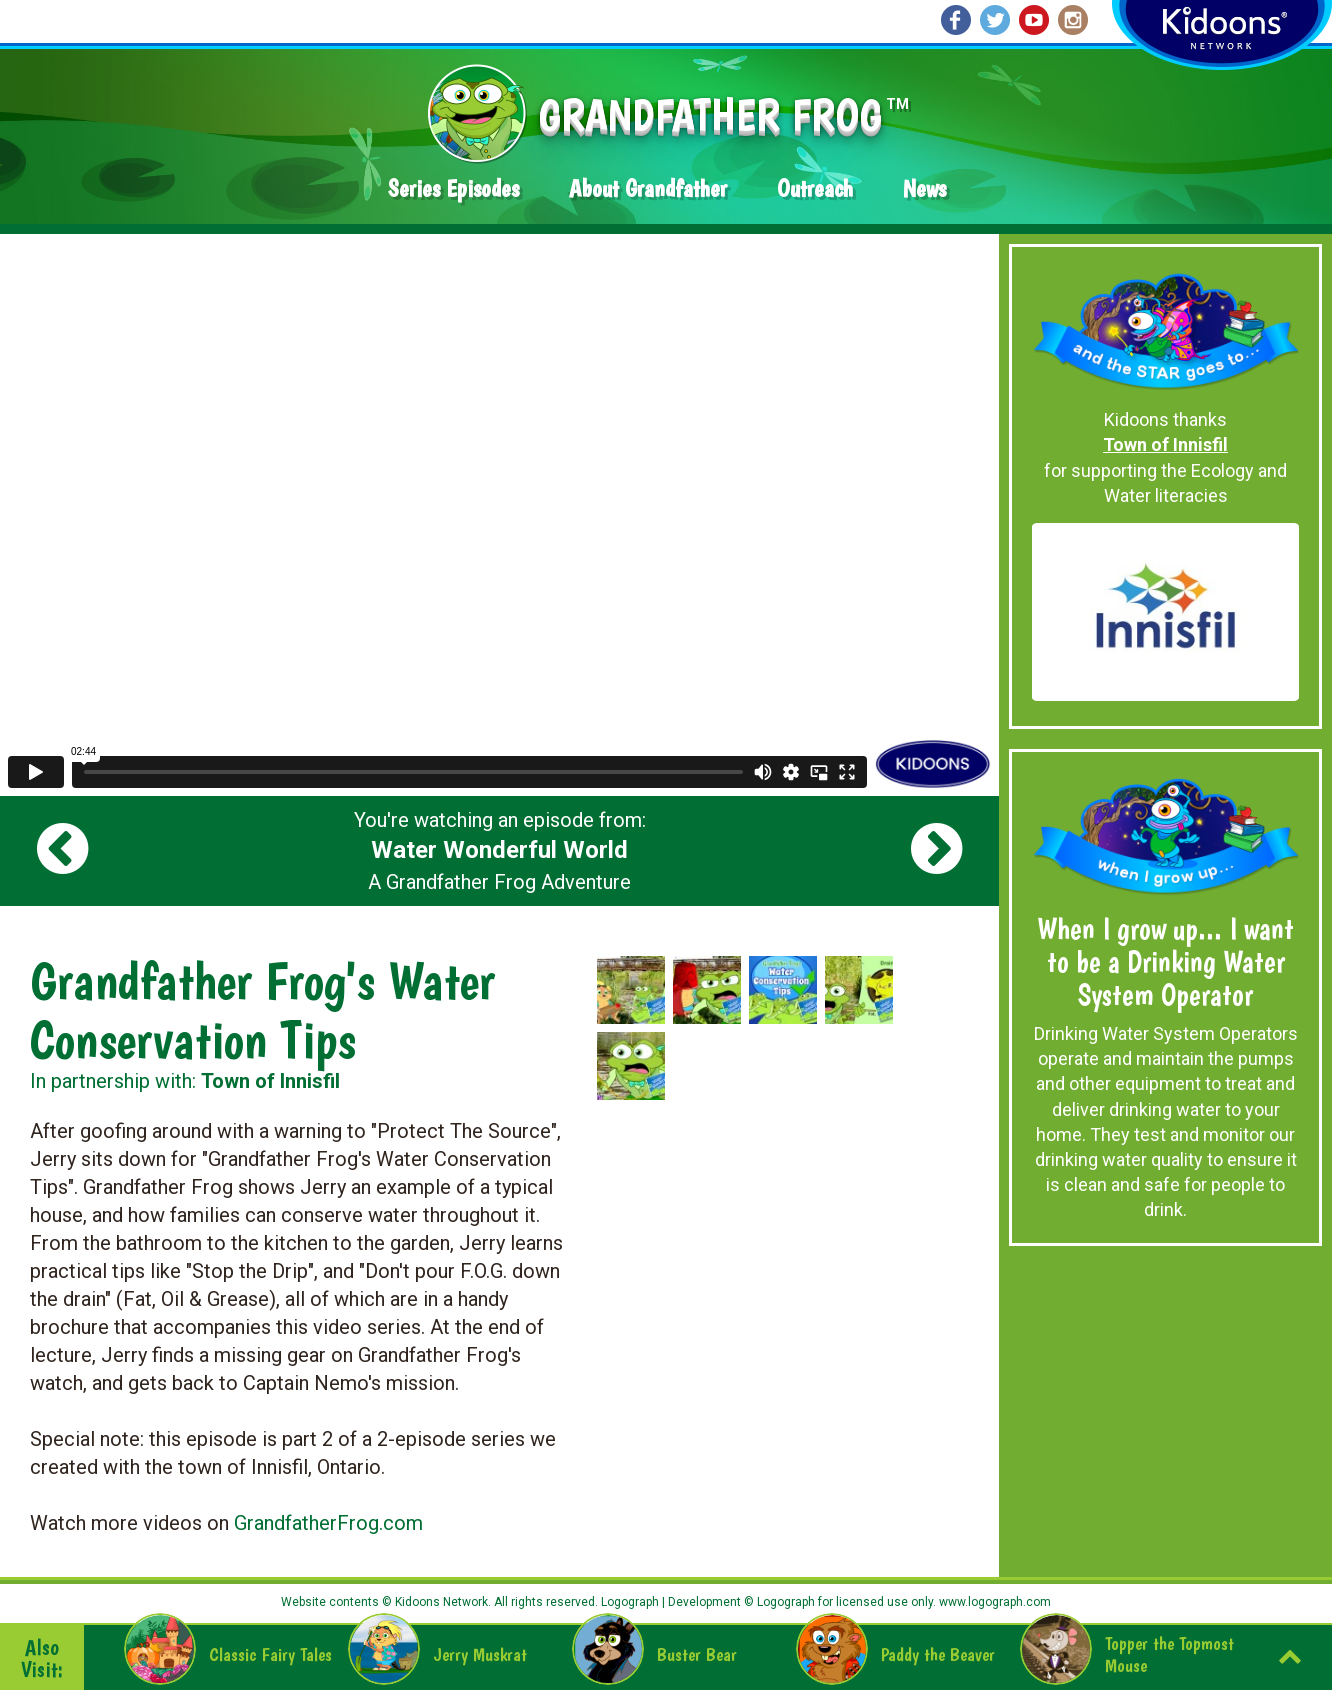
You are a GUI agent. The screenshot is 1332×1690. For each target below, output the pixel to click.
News (924, 188)
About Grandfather (648, 188)
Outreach (815, 188)
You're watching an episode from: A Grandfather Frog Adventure (500, 851)
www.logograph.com (993, 1602)
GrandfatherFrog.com (328, 1523)
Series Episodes (453, 188)
